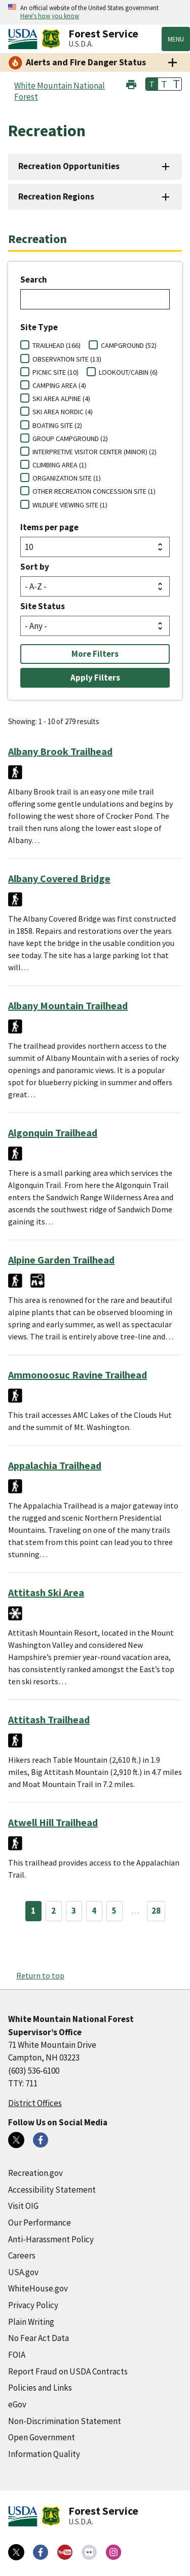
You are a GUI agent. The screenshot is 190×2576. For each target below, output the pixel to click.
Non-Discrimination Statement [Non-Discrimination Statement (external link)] (64, 2421)
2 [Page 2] (53, 1910)
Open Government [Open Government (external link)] (41, 2437)
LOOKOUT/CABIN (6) (128, 372)
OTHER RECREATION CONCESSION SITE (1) (94, 491)
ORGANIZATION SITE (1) (66, 478)
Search (33, 279)
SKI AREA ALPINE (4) (61, 398)
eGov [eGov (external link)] (17, 2404)
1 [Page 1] (33, 1910)
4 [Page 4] (94, 1910)
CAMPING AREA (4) (59, 385)
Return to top (40, 1975)
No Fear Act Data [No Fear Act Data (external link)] (38, 2338)
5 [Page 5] (114, 1910)
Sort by (34, 566)
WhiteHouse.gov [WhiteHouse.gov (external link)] (38, 2288)
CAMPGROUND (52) (129, 345)
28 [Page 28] (156, 1910)
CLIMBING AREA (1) (59, 464)
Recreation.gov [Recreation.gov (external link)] (35, 2172)
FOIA (16, 2354)
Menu (176, 39)
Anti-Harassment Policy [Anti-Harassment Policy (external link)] (51, 2239)
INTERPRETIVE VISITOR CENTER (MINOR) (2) (94, 451)
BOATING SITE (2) (57, 425)
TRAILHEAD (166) (56, 345)
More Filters (95, 653)
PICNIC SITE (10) (55, 372)
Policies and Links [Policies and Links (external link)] (40, 2387)
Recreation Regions (56, 196)
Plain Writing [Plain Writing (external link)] (31, 2321)
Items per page (49, 527)
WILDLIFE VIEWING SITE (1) (69, 504)
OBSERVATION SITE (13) (66, 359)
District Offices (35, 2103)
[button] (131, 83)
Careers (21, 2255)
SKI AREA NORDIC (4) (62, 411)
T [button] (152, 84)
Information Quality (44, 2454)
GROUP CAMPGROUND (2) (70, 438)
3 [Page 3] (73, 1910)
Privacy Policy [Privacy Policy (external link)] (33, 2305)
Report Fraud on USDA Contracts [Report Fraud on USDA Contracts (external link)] (68, 2371)
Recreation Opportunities (69, 166)
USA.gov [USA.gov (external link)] (23, 2272)
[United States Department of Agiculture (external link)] (25, 39)
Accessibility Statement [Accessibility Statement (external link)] (52, 2189)
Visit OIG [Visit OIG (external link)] (23, 2205)
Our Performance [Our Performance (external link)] (39, 2222)
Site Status (42, 606)
